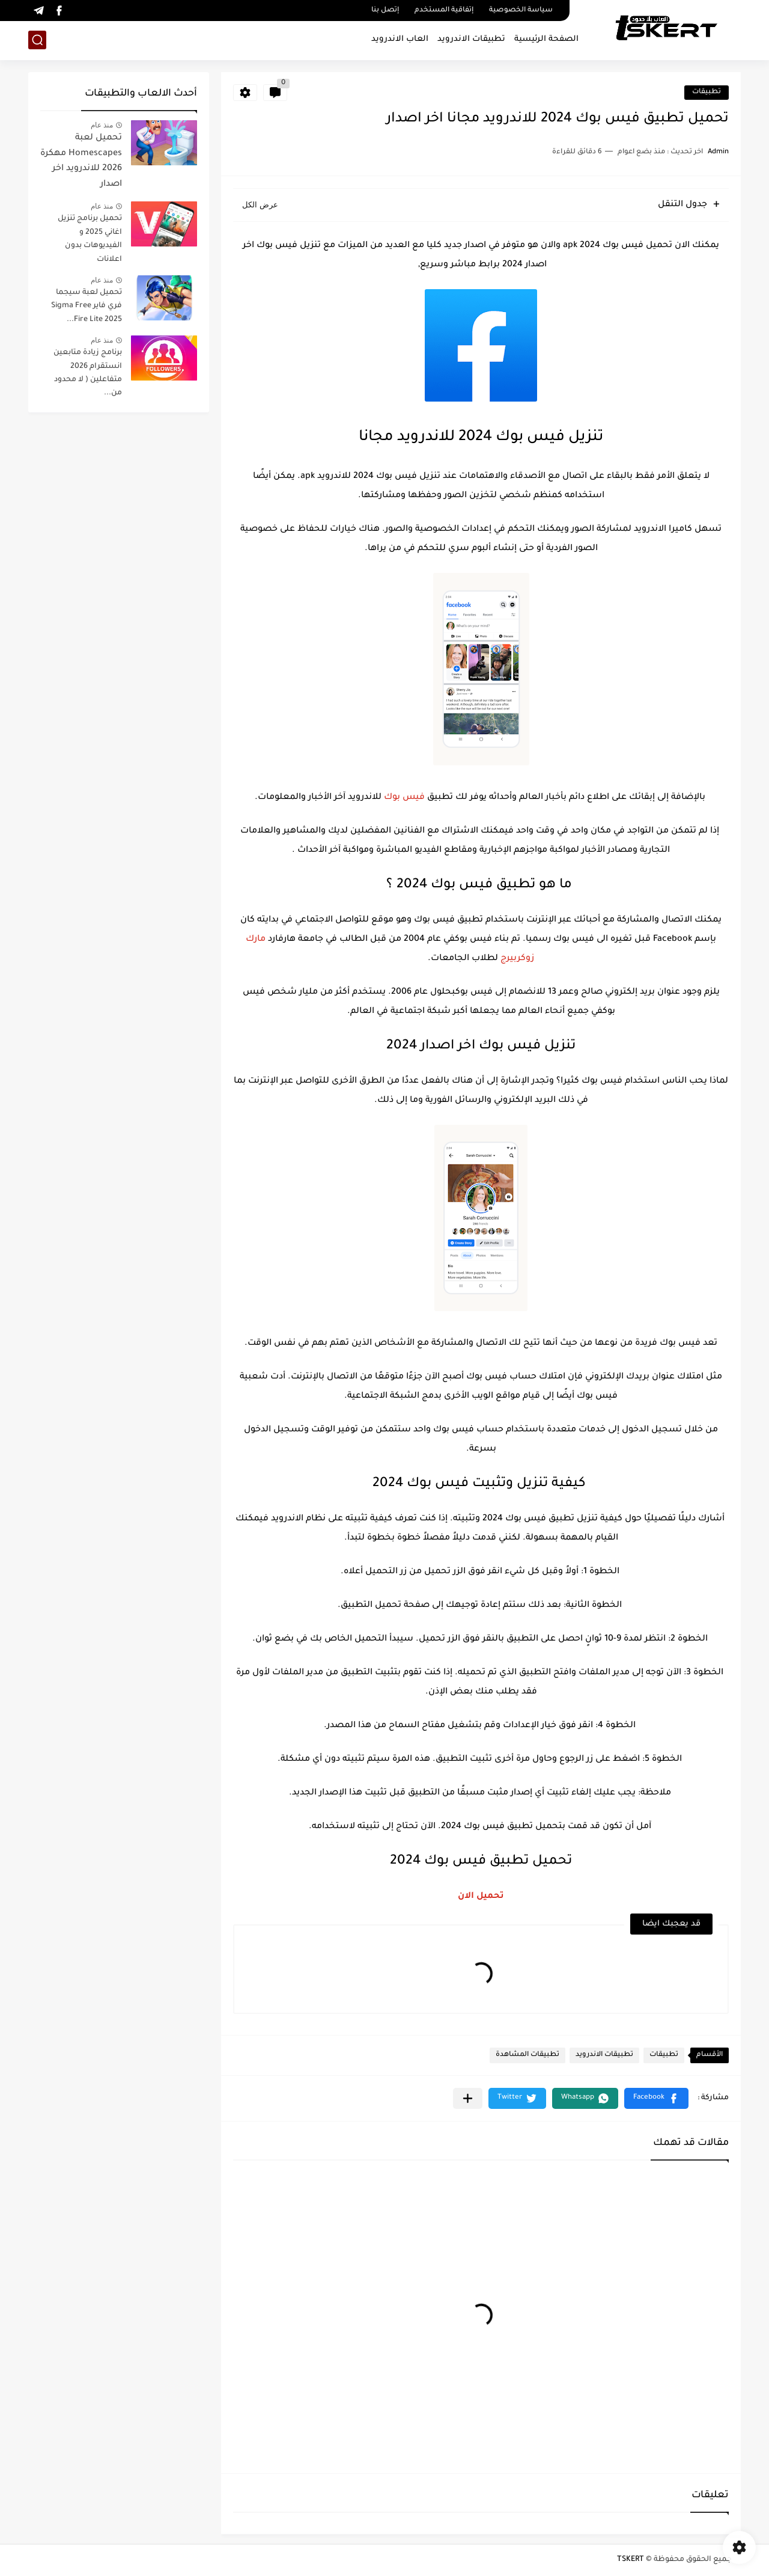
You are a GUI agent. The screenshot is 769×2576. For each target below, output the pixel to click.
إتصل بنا (385, 10)
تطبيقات (706, 92)
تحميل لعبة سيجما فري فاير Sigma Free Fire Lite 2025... (86, 306)
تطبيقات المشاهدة (527, 2055)
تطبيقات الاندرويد (471, 39)
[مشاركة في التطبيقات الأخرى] (467, 2098)
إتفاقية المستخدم (444, 10)
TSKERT (630, 2560)
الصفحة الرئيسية (546, 39)
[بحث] (37, 40)
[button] (656, 2098)
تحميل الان (481, 1896)
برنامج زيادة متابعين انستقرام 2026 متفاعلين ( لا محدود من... (87, 373)
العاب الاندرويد (399, 39)
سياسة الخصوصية (521, 10)
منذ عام (102, 125)
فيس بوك (404, 798)
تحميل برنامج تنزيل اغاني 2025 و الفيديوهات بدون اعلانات (90, 239)
